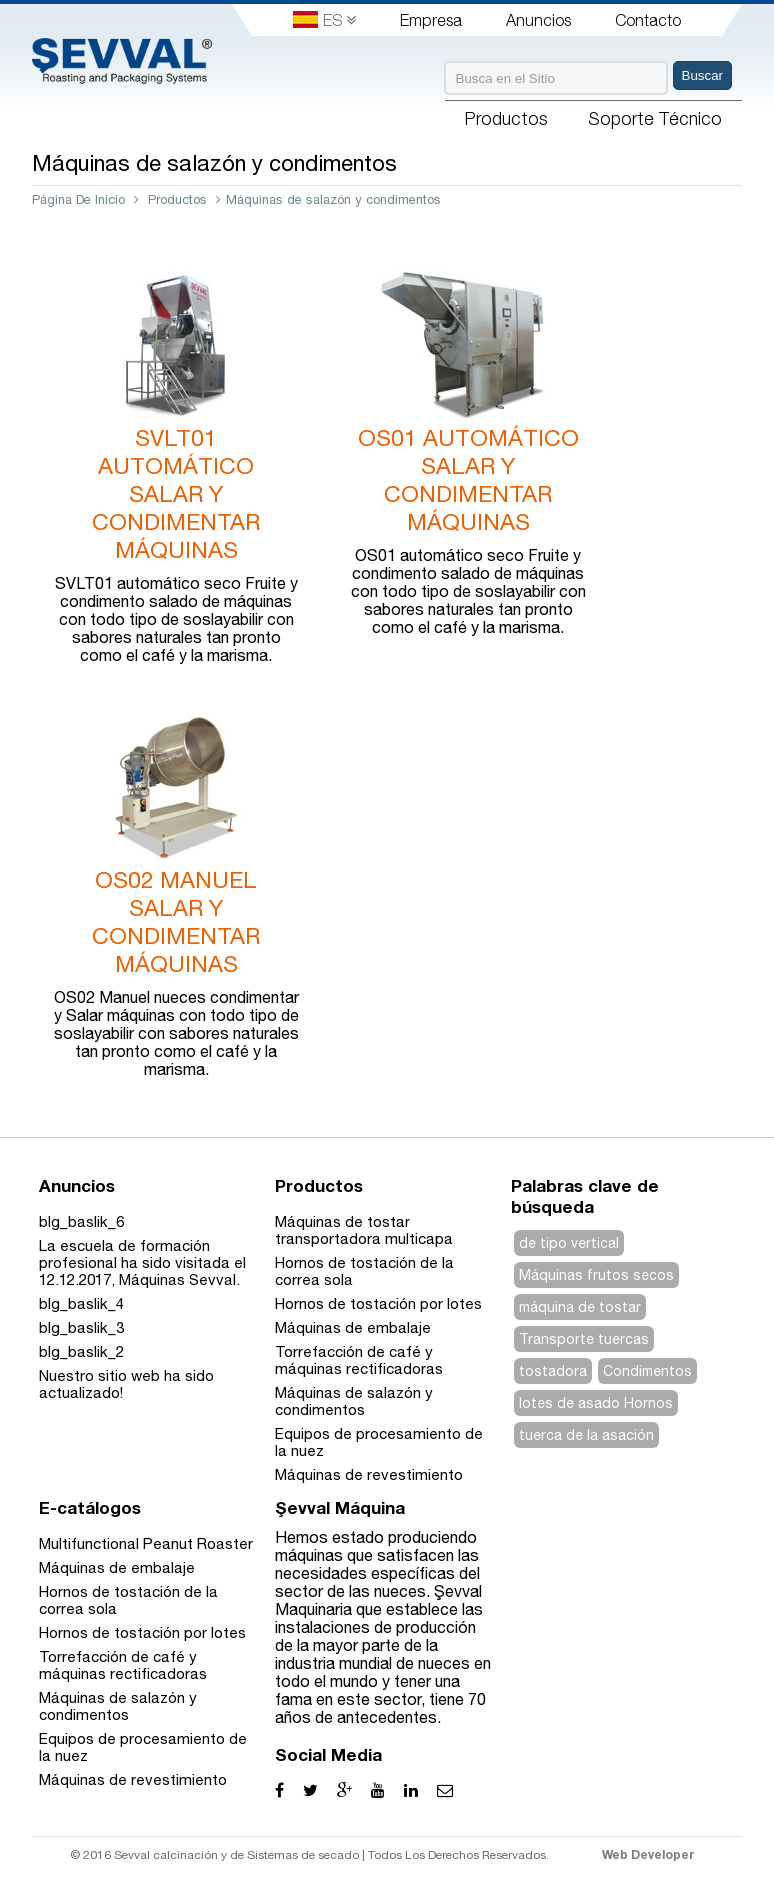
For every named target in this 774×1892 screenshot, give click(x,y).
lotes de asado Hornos (596, 1403)
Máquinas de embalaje (353, 1327)
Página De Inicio (78, 199)
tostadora (553, 1371)
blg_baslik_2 (81, 1351)
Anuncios (538, 20)
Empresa (431, 20)
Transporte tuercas (584, 1339)
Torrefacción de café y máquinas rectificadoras (359, 1360)
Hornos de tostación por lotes (378, 1303)
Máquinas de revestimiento (369, 1474)
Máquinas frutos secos (596, 1275)
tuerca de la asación (586, 1435)
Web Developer (648, 1854)
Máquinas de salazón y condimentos (354, 1401)
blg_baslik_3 (81, 1327)
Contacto (648, 20)
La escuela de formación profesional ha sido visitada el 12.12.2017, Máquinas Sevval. (142, 1262)
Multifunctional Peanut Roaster (146, 1543)
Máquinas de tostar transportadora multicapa (364, 1230)
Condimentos (647, 1371)
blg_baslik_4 (81, 1303)
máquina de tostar (580, 1307)
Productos (177, 199)
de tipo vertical (569, 1243)
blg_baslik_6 (81, 1221)
